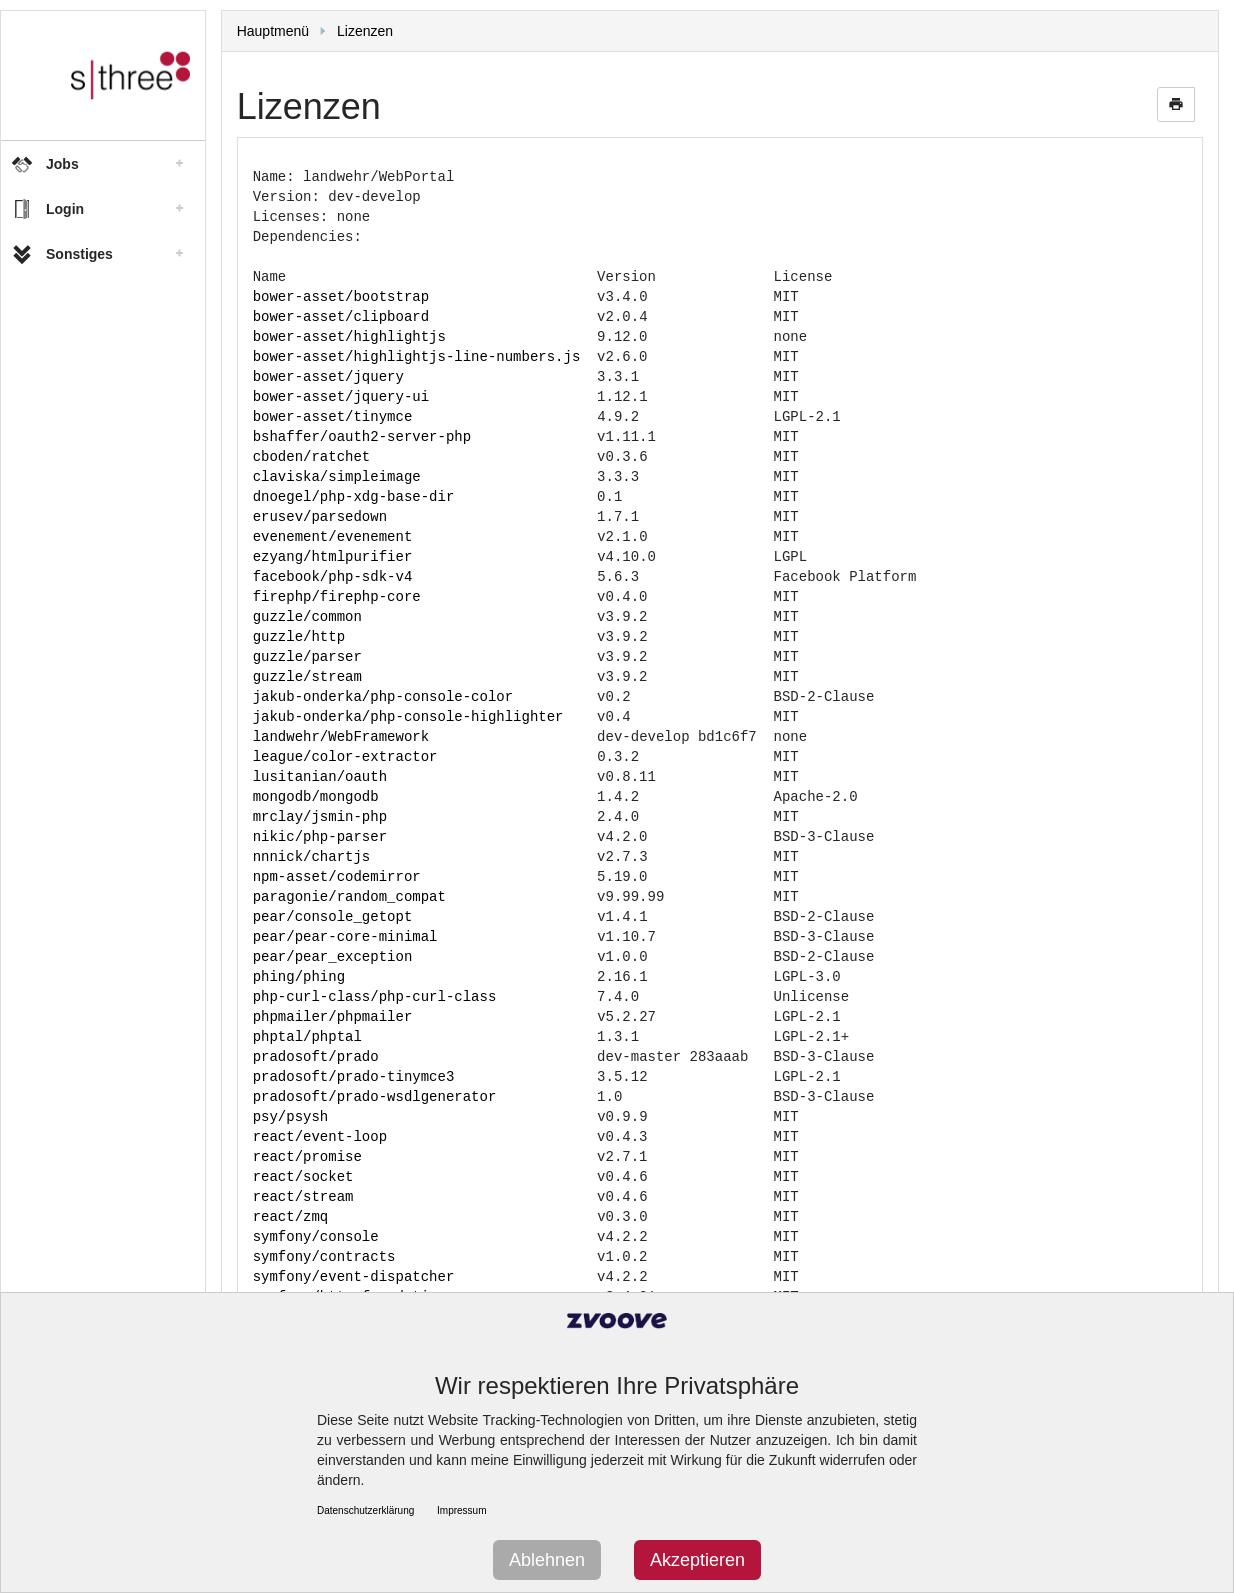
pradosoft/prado (316, 1056)
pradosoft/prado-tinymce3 (354, 1076)
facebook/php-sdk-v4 (333, 576)
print (1176, 104)
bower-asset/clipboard (341, 316)
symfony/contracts (324, 1256)
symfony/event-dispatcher (354, 1276)
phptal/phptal (307, 1036)
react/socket (303, 1176)
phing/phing (299, 976)
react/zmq (291, 1216)
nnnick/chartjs (312, 856)
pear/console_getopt (333, 916)
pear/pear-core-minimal (345, 936)
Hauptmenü (273, 31)
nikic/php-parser (320, 836)
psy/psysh (291, 1116)
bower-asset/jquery (328, 376)
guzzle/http (299, 636)
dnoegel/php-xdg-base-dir (354, 496)
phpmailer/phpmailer (333, 1016)
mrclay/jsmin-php (320, 816)
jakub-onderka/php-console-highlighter (408, 716)
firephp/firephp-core (337, 596)
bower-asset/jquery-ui (341, 396)
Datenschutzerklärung (365, 1510)
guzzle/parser (307, 656)
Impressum (461, 1510)
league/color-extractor (345, 756)
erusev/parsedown (320, 516)
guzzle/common (307, 616)
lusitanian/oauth (320, 776)
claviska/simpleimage (337, 476)
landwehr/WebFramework (341, 736)
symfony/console (316, 1236)
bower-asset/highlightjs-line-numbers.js (417, 356)
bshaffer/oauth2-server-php (362, 436)
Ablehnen (547, 1560)
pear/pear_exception (333, 956)
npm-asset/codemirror (337, 876)
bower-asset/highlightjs (349, 336)
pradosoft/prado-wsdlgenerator (375, 1096)
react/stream (303, 1196)
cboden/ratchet (312, 456)
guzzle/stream (307, 676)
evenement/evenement (333, 536)
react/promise (307, 1156)
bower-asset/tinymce (333, 416)
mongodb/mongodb (316, 796)
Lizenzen (365, 31)
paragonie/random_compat (349, 896)
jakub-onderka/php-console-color (383, 696)
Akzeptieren (697, 1560)
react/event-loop (320, 1136)
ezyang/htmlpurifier (333, 556)
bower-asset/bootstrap (341, 296)
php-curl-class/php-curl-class (375, 996)
